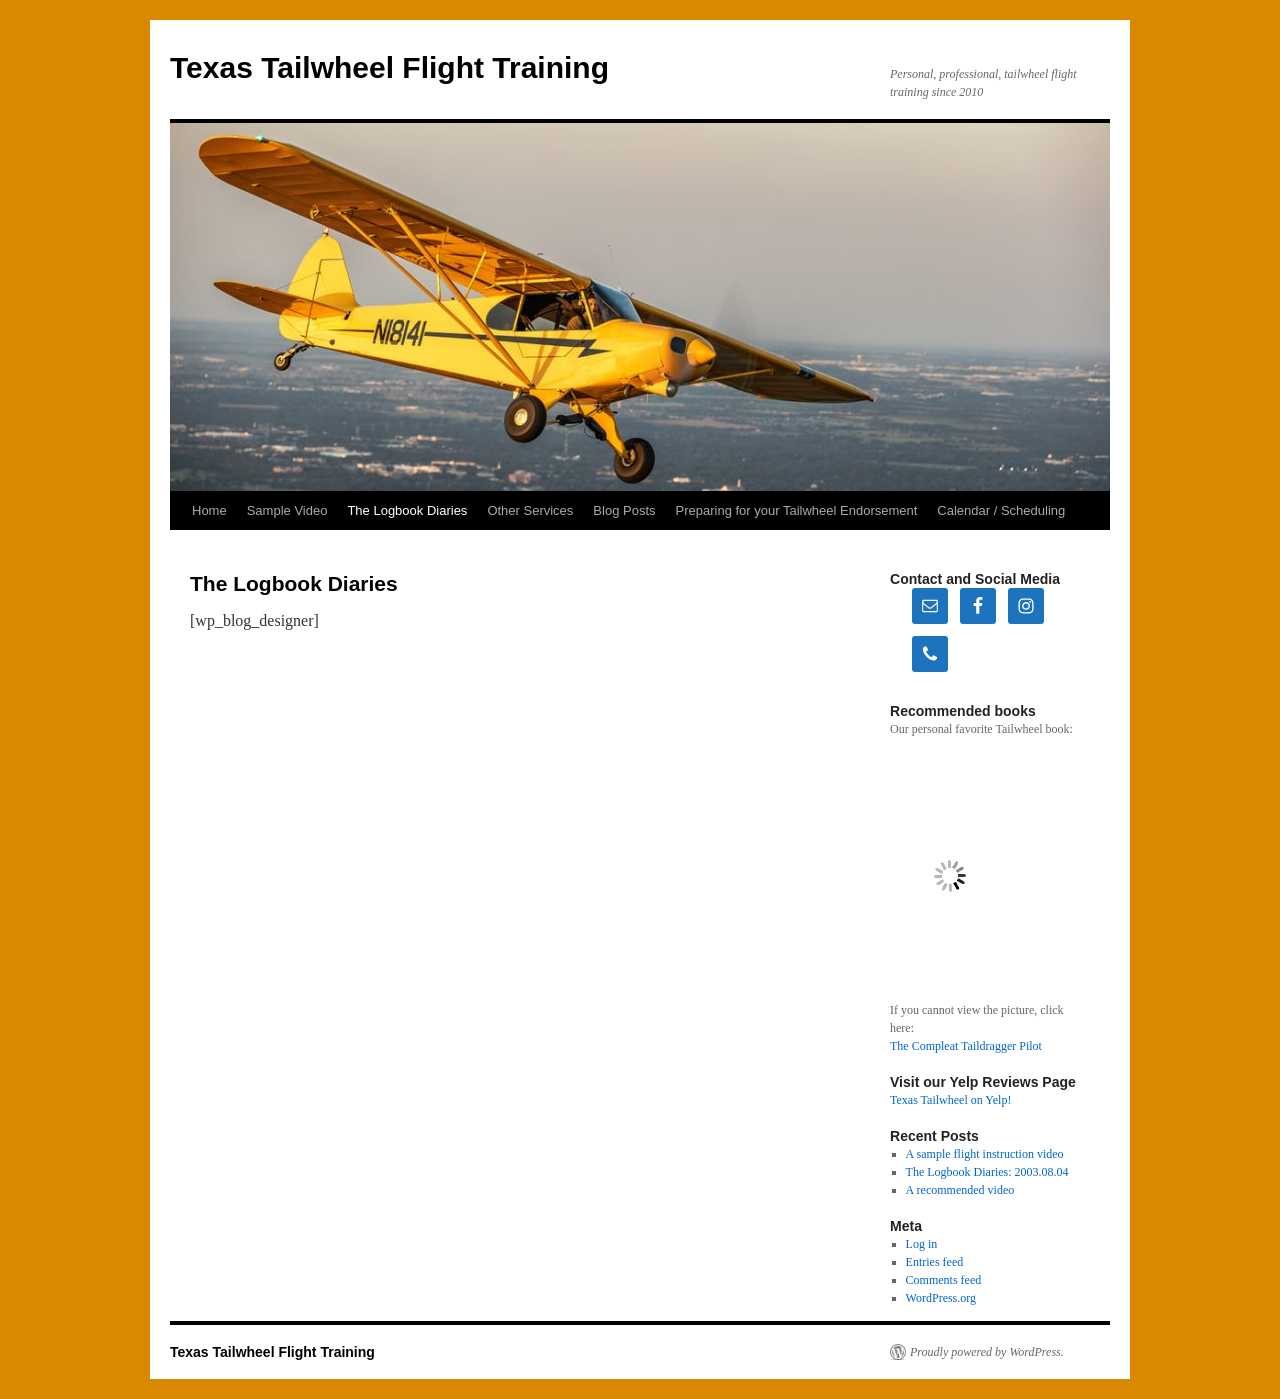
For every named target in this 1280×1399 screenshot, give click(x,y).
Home (209, 510)
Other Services (530, 510)
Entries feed (935, 1262)
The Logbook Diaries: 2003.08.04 (987, 1172)
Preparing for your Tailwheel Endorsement (797, 510)
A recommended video (960, 1190)
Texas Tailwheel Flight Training (389, 67)
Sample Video (287, 510)
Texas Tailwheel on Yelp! (950, 1100)
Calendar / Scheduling (1001, 510)
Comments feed (944, 1280)
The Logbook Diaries (407, 510)
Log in (922, 1244)
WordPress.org (941, 1298)
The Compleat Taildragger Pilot (966, 1046)
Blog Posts (624, 510)
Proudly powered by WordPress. (987, 1352)
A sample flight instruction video (985, 1154)
